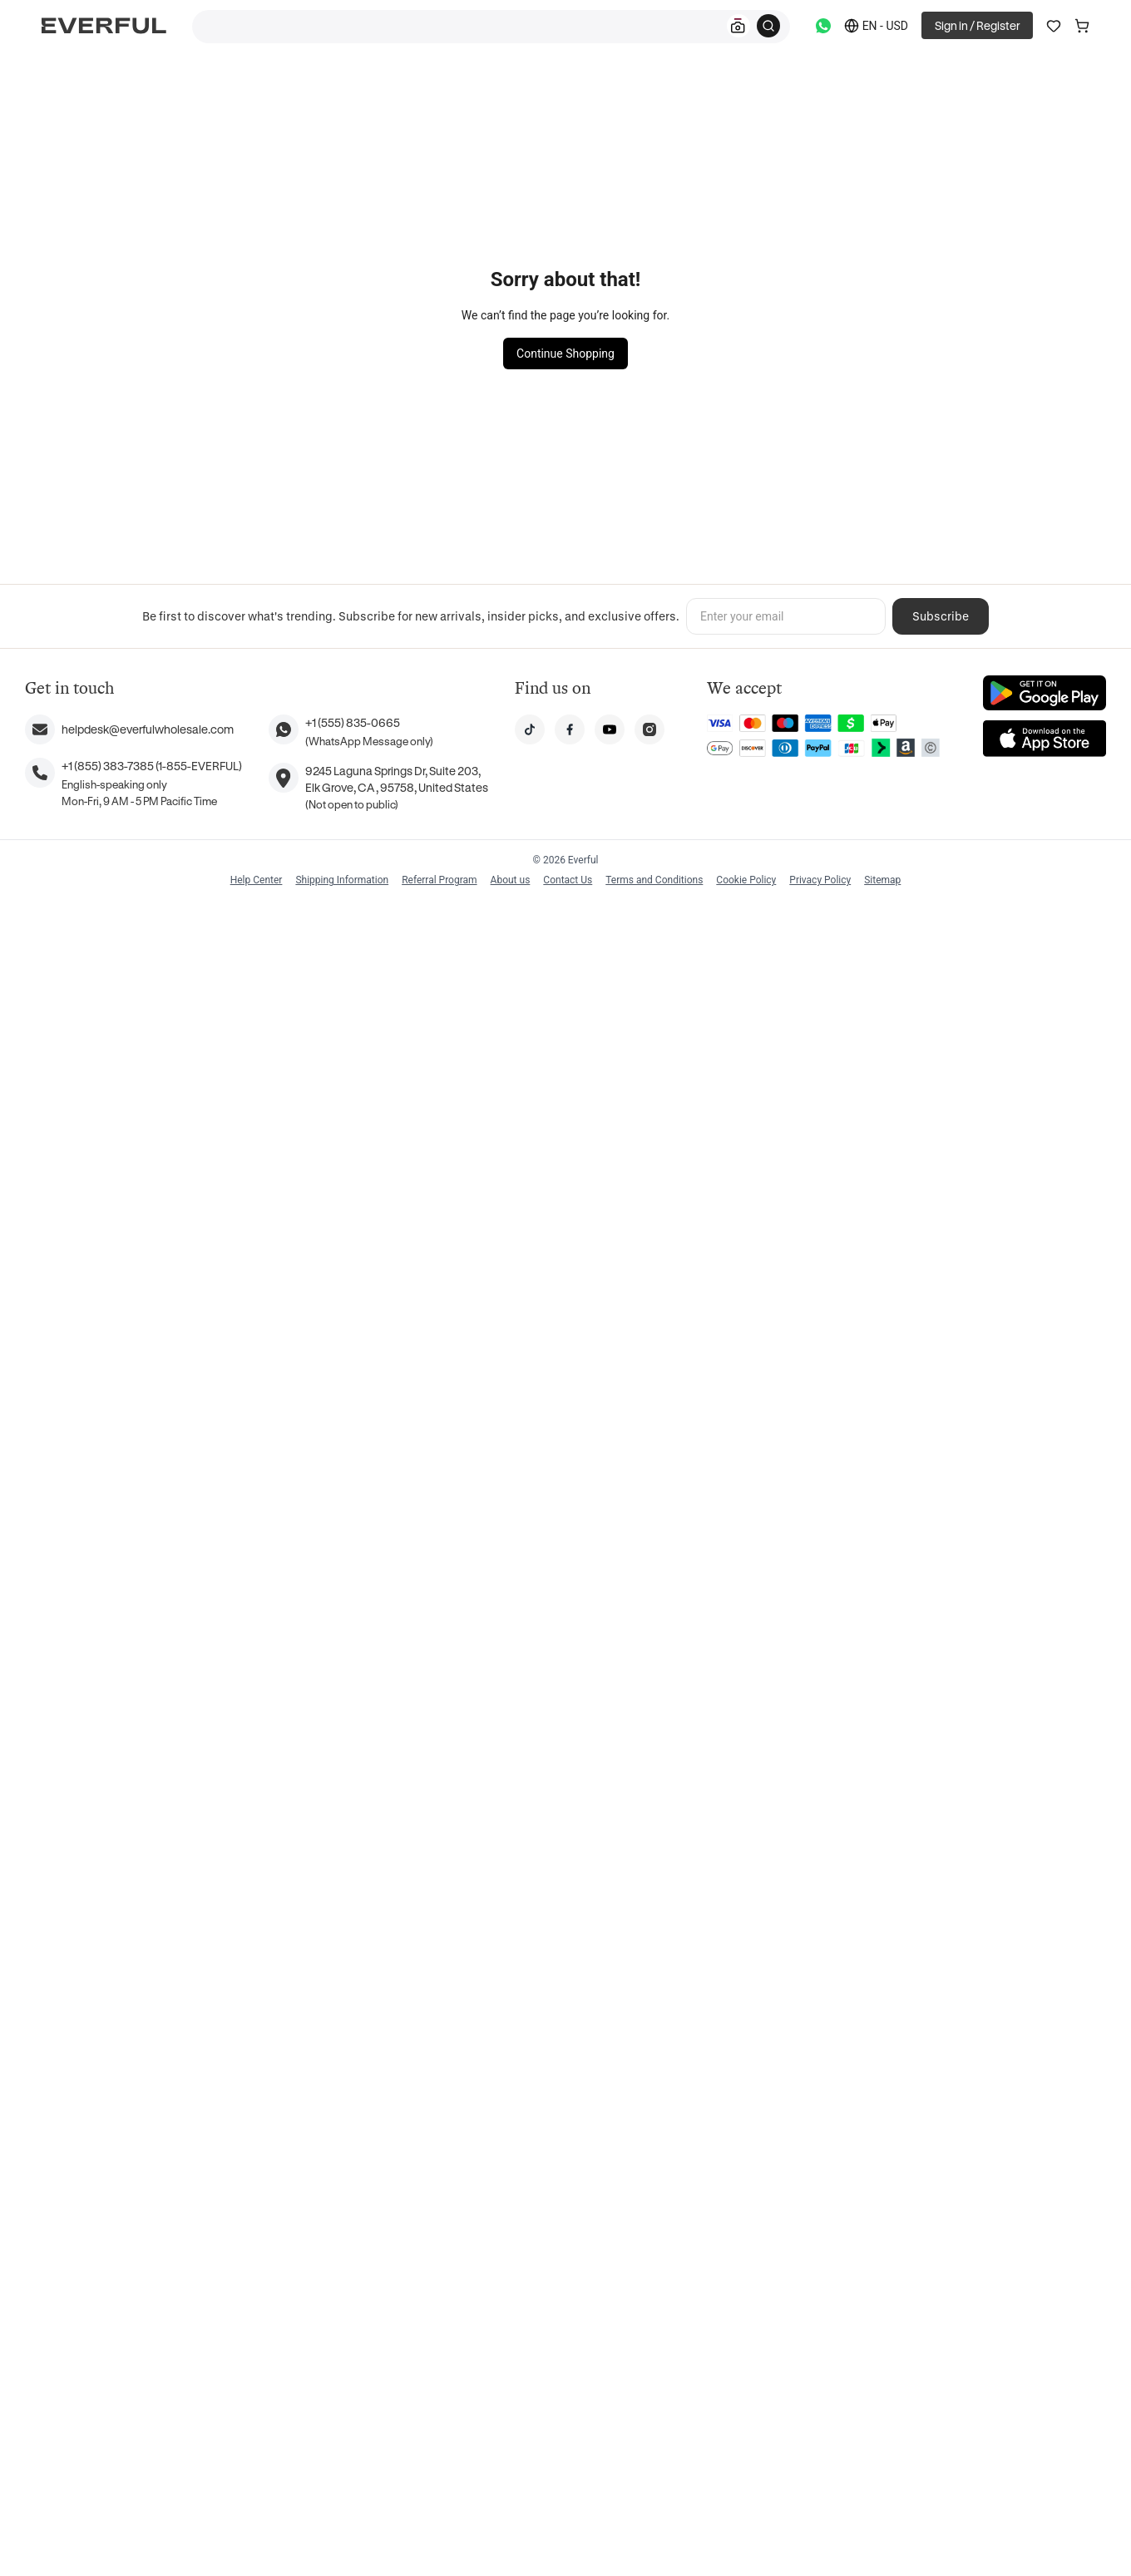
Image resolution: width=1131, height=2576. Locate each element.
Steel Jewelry (308, 218)
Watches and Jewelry (514, 218)
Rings (250, 79)
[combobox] (491, 26)
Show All (367, 1702)
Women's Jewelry (402, 218)
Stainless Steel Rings (337, 79)
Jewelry (196, 79)
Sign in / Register (977, 25)
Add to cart (814, 461)
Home (140, 79)
